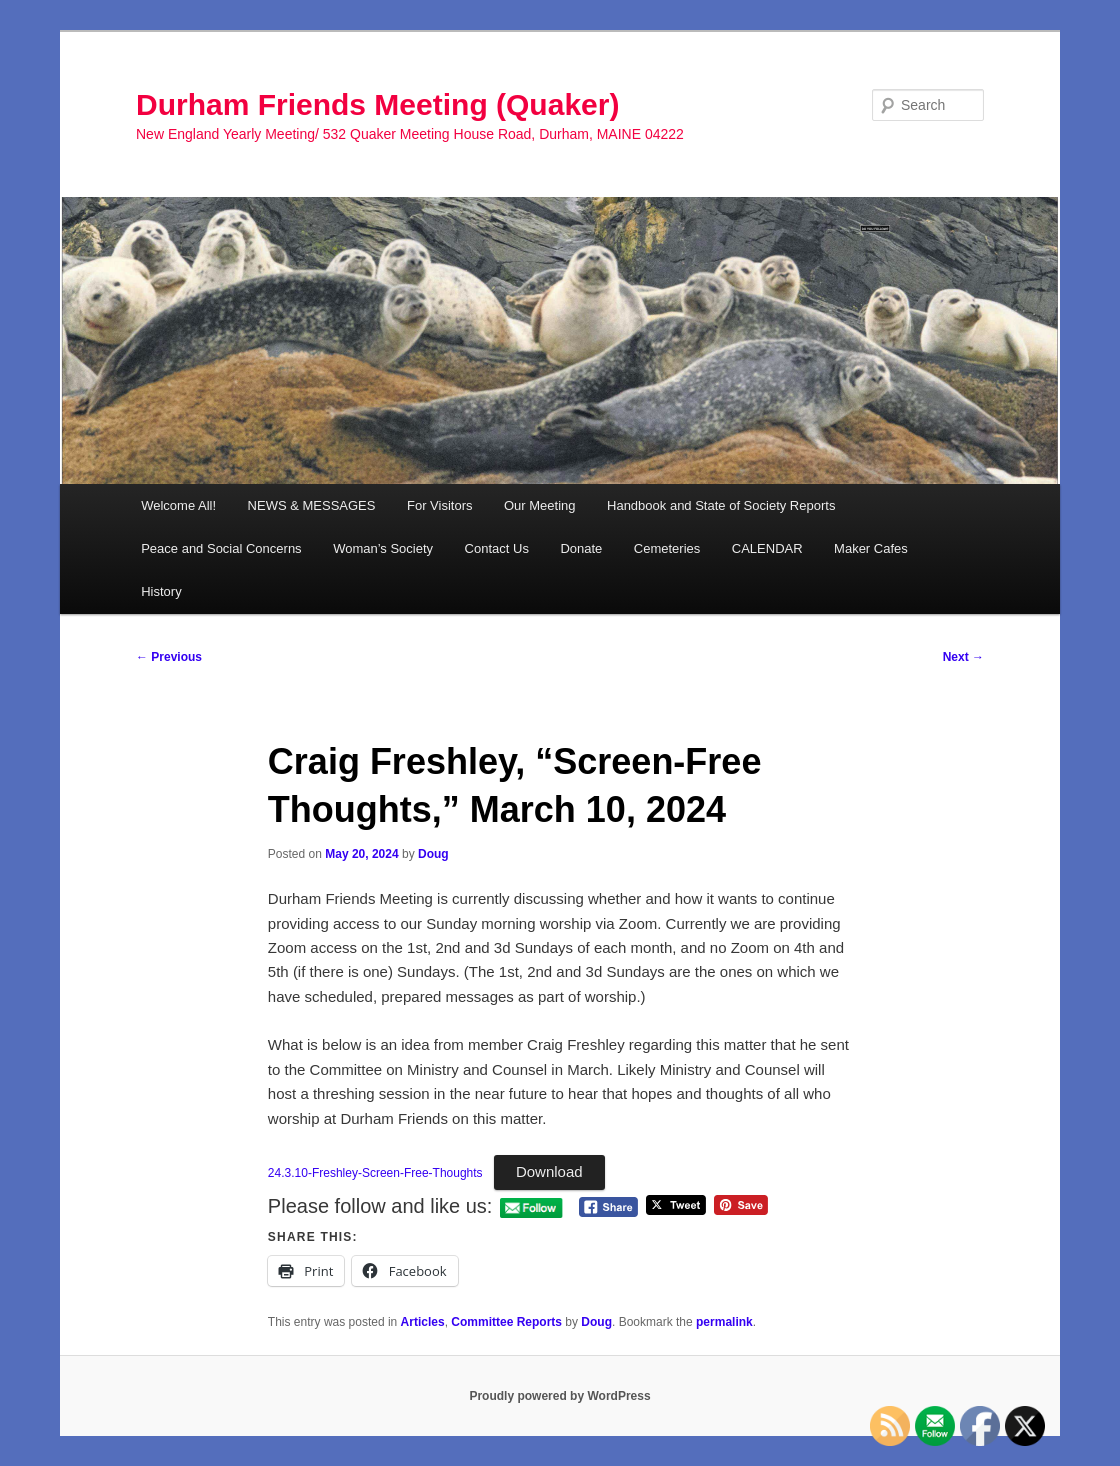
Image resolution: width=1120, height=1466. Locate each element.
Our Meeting (540, 505)
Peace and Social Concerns (221, 548)
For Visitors (440, 505)
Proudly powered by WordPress (559, 1396)
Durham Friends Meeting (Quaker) (377, 104)
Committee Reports (506, 1322)
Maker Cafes (871, 548)
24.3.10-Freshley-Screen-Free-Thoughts (375, 1173)
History (161, 591)
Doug (433, 854)
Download (549, 1171)
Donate (581, 548)
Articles (423, 1322)
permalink (724, 1322)
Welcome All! (178, 505)
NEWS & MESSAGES (312, 505)
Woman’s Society (383, 548)
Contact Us (497, 548)
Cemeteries (667, 548)
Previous (169, 657)
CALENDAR (767, 548)
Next (963, 657)
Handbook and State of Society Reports (721, 505)
